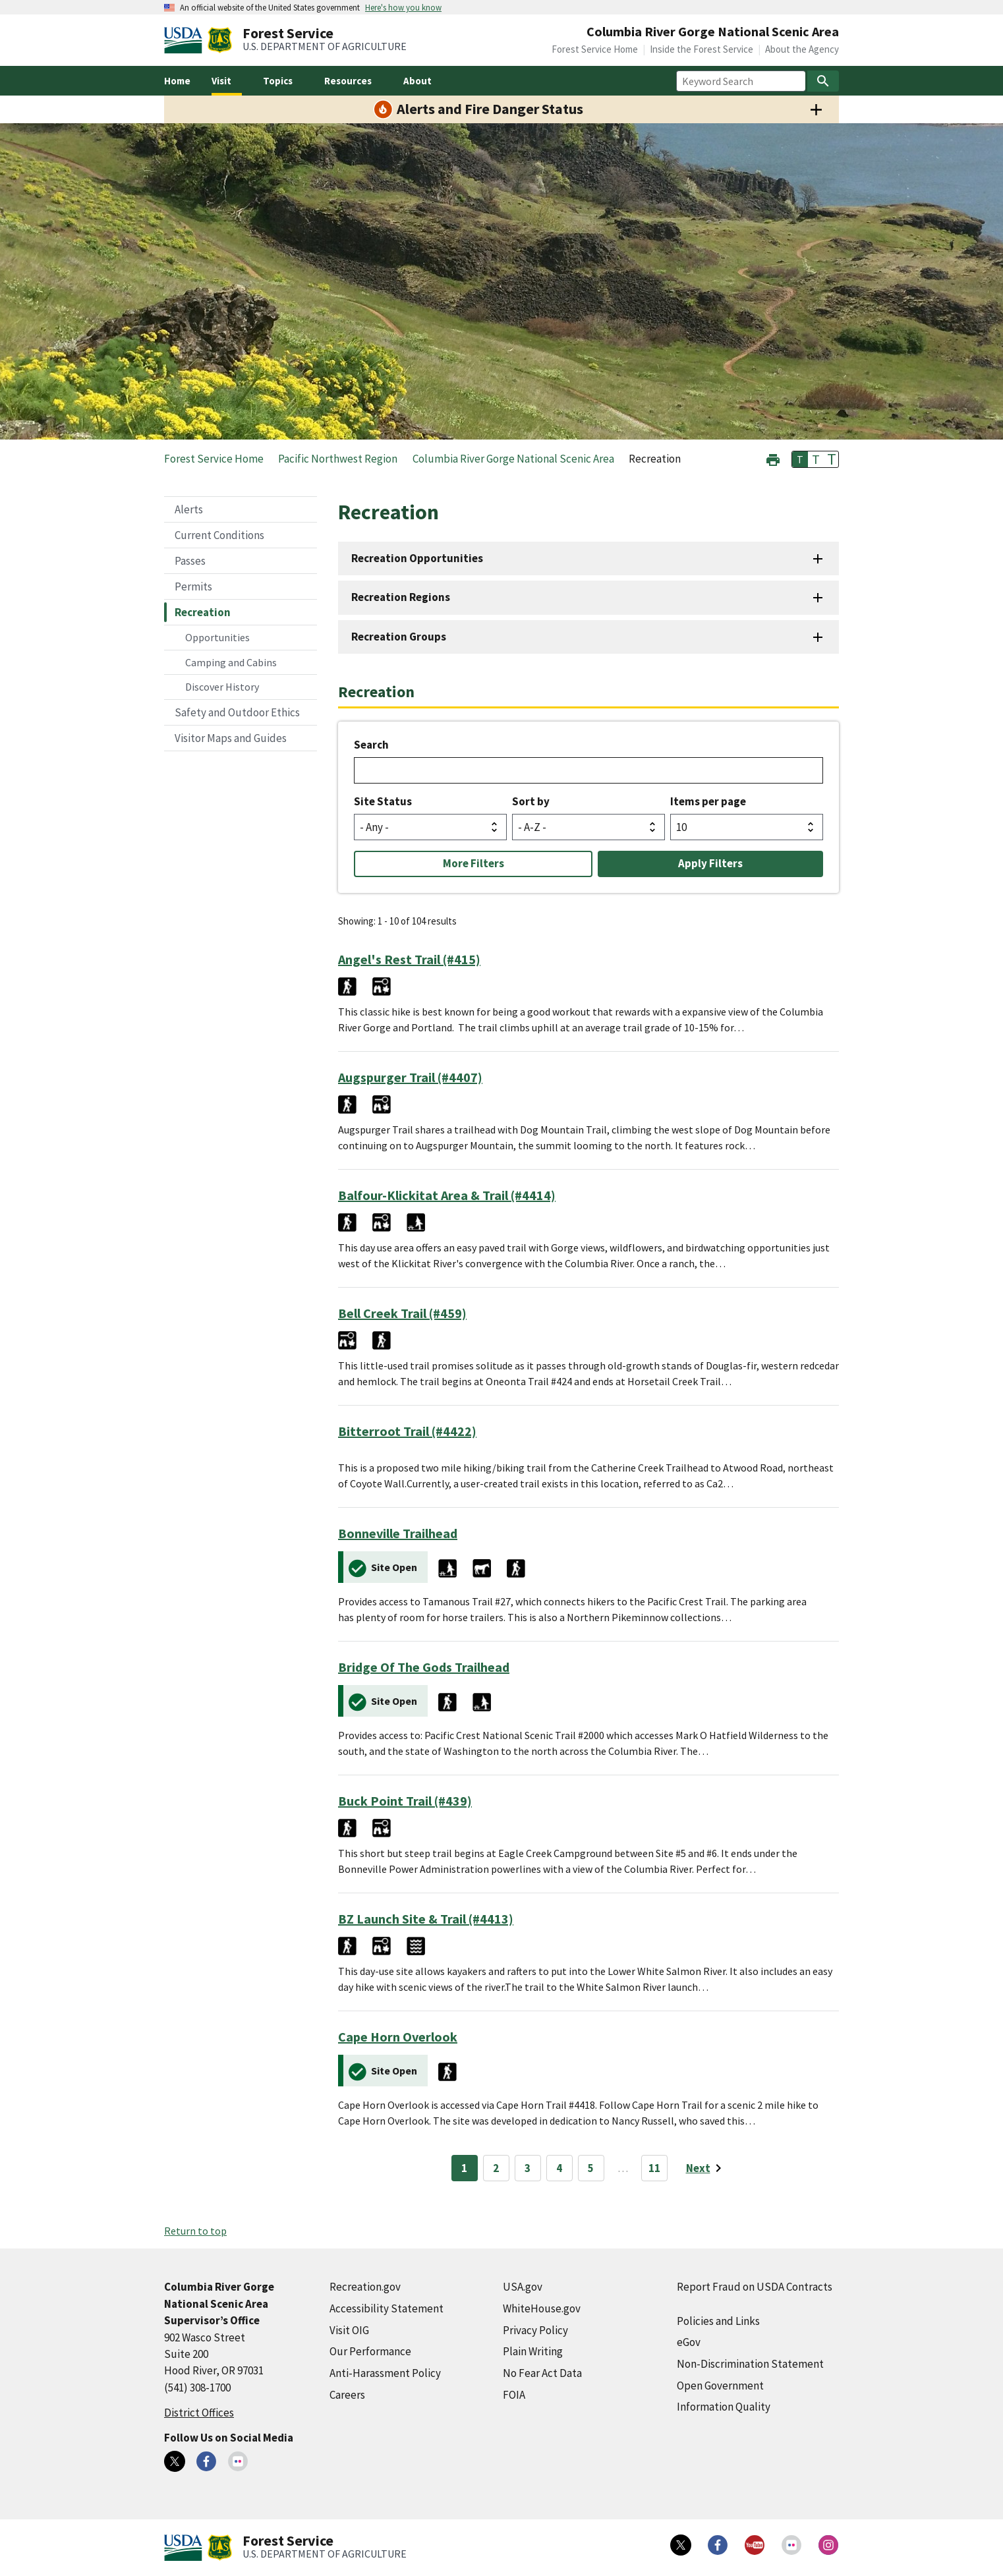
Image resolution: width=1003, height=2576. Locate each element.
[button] (773, 458)
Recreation (203, 612)
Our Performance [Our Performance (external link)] (370, 2351)
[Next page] (706, 2168)
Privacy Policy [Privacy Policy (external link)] (535, 2330)
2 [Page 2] (496, 2168)
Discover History (222, 686)
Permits (193, 586)
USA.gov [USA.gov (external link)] (522, 2286)
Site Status (383, 801)
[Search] (823, 81)
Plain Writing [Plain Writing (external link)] (533, 2351)
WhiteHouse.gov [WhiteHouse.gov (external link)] (542, 2308)
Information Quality (723, 2406)
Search (371, 744)
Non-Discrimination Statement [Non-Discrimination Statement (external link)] (750, 2364)
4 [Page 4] (559, 2168)
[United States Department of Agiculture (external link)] (186, 40)
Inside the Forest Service (701, 49)
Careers (347, 2395)
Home (177, 80)
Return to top (195, 2230)
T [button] (800, 459)
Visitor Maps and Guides (231, 738)
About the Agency (802, 49)
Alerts (189, 509)
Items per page (708, 801)
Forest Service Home (595, 49)
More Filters (473, 863)
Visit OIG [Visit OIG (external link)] (349, 2330)
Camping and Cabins (231, 662)
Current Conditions (219, 535)
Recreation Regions (400, 597)
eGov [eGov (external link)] (689, 2342)
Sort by (531, 801)
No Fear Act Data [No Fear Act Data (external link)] (542, 2373)
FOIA (514, 2395)
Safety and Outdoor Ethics (237, 712)
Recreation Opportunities (417, 558)
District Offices (199, 2412)
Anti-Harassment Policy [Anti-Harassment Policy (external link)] (385, 2373)
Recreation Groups (398, 636)
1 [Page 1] (464, 2168)
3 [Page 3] (527, 2168)
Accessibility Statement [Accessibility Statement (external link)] (387, 2308)
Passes (190, 561)
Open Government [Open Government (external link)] (720, 2385)
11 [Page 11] (654, 2168)
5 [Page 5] (591, 2168)
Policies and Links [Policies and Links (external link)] (718, 2321)
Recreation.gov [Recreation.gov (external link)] (365, 2286)
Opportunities (217, 637)
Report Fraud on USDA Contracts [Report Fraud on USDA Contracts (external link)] (754, 2286)
